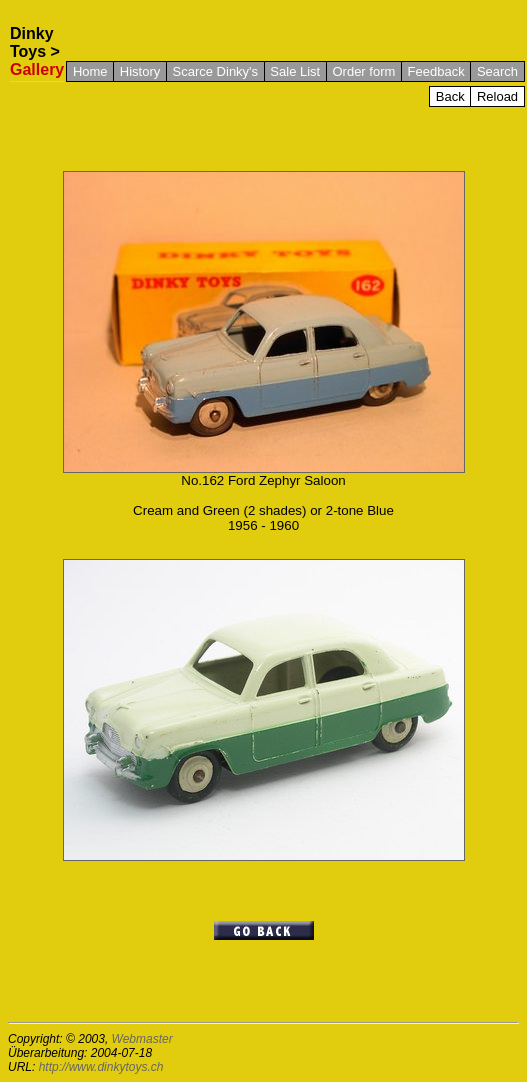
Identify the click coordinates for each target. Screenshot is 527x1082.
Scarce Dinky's (216, 71)
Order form (363, 71)
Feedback (436, 71)
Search (497, 71)
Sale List (295, 71)
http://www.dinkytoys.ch (101, 1067)
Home (90, 71)
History (140, 71)
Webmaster (142, 1039)
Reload (497, 96)
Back (450, 96)
